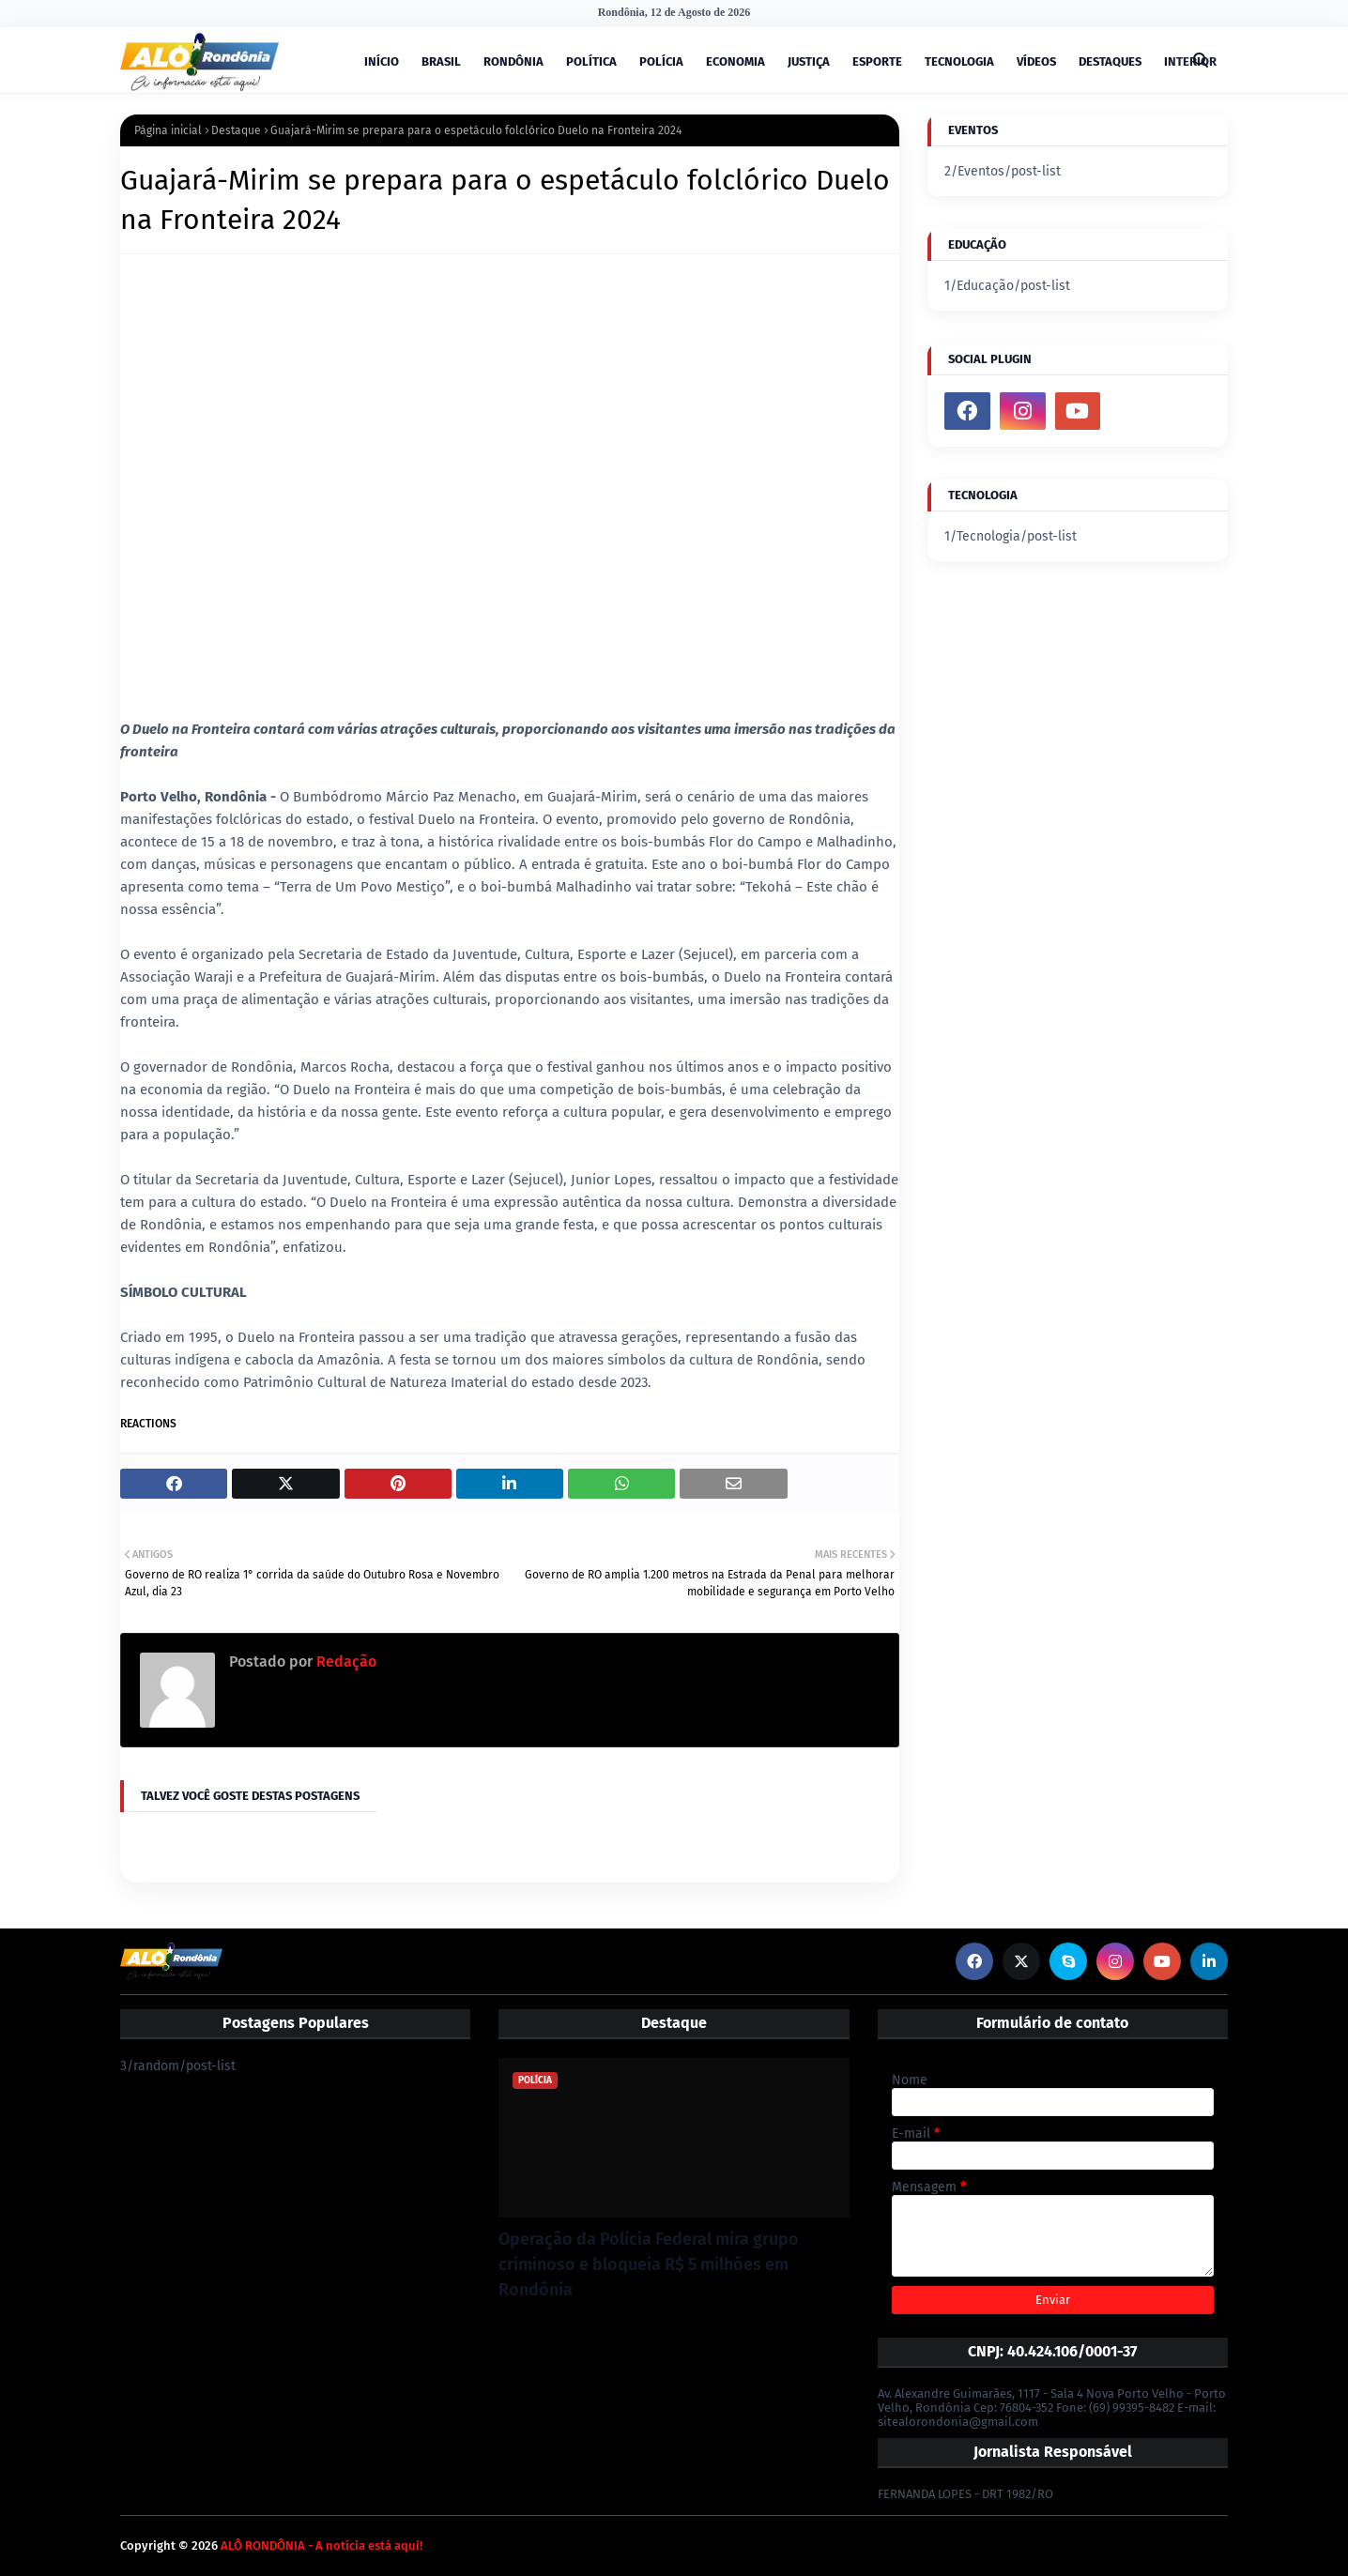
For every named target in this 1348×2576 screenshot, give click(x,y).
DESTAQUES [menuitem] (1110, 61)
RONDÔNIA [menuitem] (513, 61)
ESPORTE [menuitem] (877, 61)
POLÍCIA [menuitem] (661, 61)
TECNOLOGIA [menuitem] (959, 61)
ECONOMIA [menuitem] (735, 61)
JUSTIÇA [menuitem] (809, 61)
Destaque (236, 130)
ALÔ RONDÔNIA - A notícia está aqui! (321, 2545)
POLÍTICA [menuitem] (591, 61)
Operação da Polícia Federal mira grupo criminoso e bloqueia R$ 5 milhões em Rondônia (648, 2264)
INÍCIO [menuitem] (381, 61)
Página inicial (168, 130)
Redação (344, 1661)
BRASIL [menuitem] (441, 61)
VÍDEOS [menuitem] (1036, 61)
